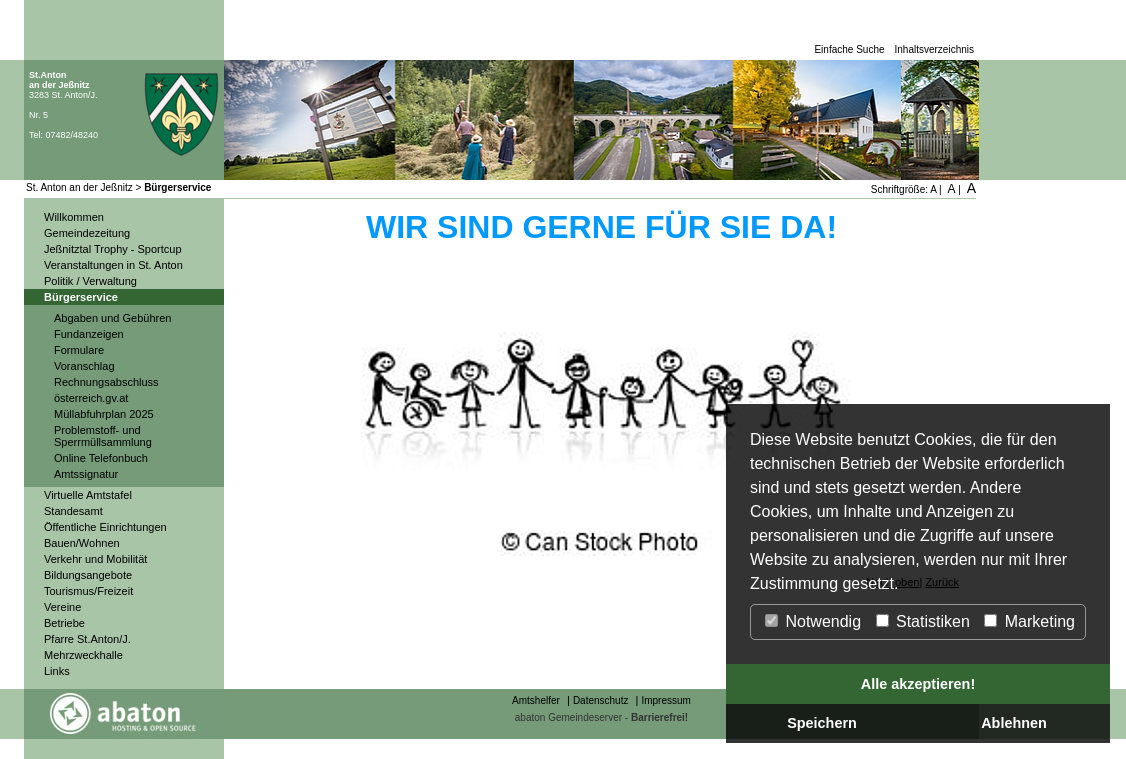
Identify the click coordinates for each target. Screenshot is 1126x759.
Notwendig (813, 621)
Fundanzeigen (89, 334)
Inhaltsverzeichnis (934, 49)
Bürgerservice (177, 187)
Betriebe (64, 623)
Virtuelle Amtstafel (88, 495)
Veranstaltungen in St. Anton (113, 265)
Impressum (665, 700)
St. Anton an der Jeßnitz (79, 187)
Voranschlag (84, 366)
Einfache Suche (849, 49)
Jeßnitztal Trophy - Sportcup (113, 249)
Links (57, 671)
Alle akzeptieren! (918, 684)
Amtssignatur (86, 474)
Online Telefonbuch (101, 458)
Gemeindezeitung (87, 233)
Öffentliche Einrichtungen (105, 527)
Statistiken (923, 621)
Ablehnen (1014, 723)
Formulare (79, 350)
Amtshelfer (536, 700)
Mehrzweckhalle (83, 655)
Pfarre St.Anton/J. (87, 639)
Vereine (62, 607)
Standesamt (73, 511)
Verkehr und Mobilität (95, 559)
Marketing (1029, 621)
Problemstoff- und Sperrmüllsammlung (103, 436)
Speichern (822, 723)
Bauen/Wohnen (82, 543)
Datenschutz (601, 700)
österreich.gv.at (91, 398)
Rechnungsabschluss (106, 382)
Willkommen (74, 217)
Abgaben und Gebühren (112, 318)
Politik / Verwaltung (90, 281)
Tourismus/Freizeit (88, 591)
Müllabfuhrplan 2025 (104, 414)
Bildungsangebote (88, 575)
